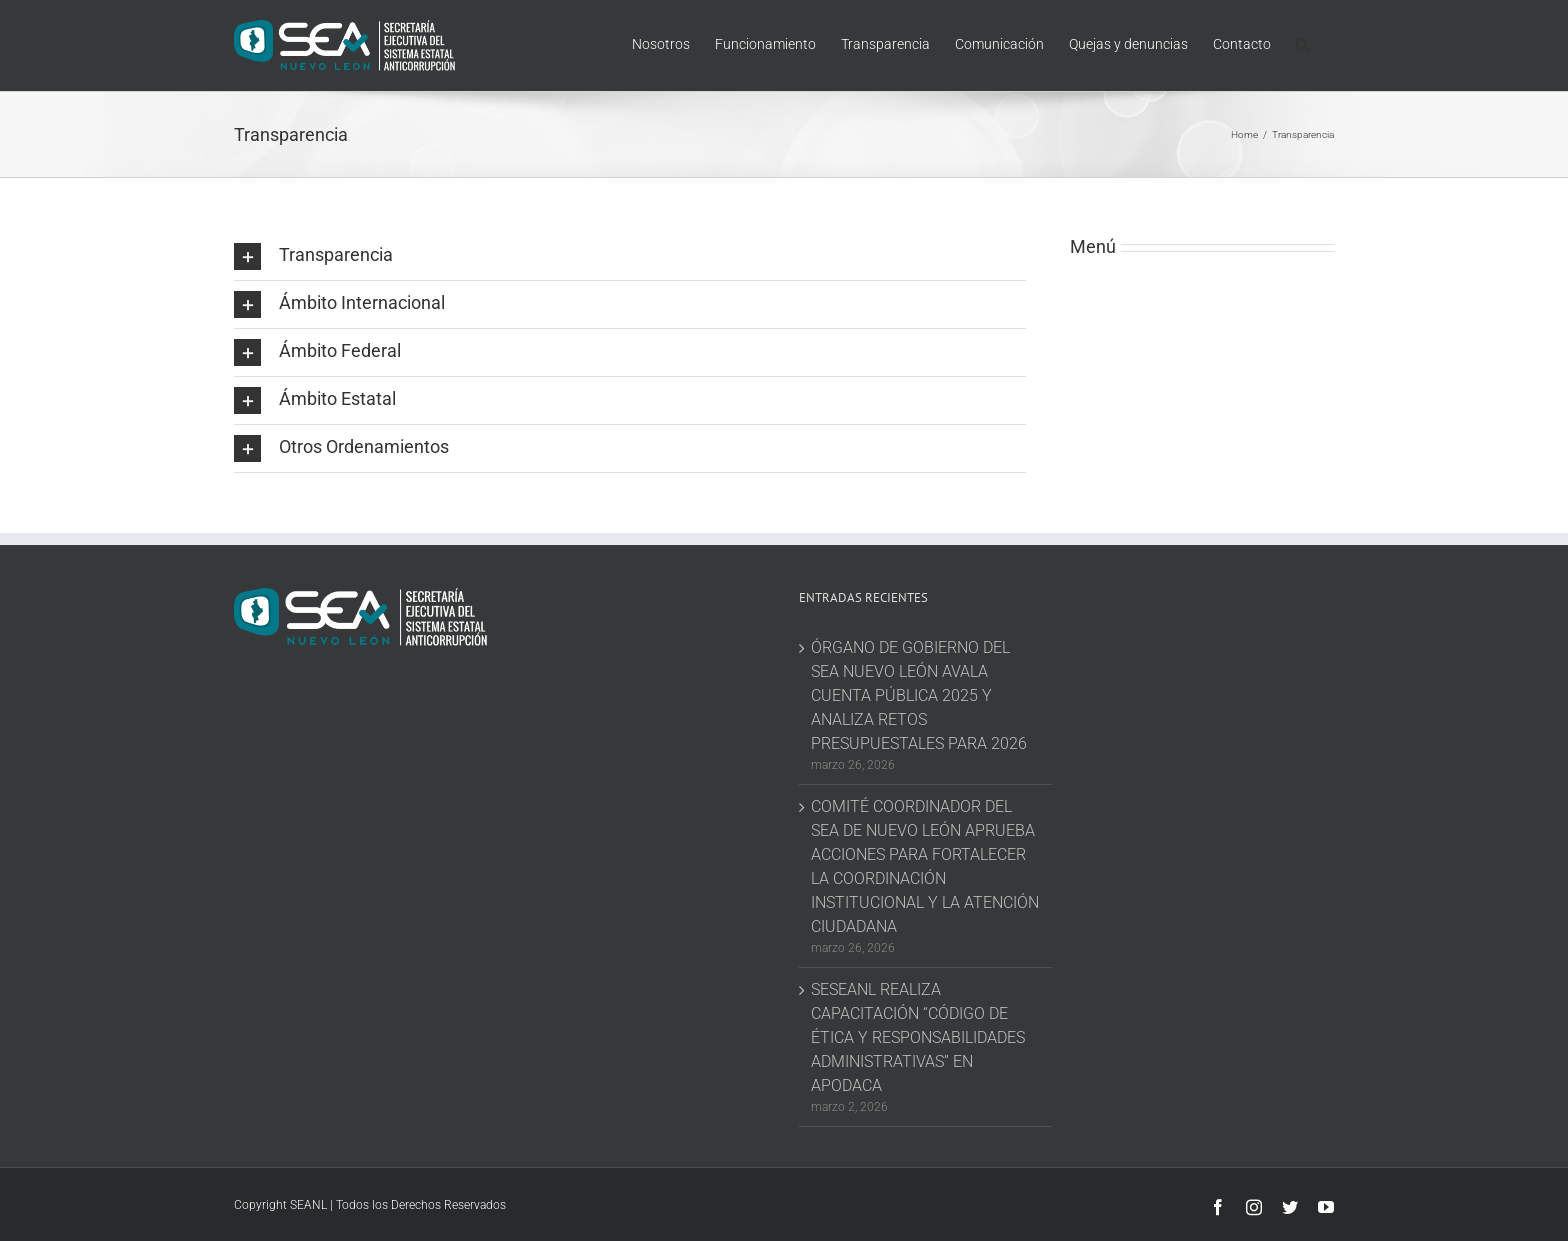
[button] (1302, 42)
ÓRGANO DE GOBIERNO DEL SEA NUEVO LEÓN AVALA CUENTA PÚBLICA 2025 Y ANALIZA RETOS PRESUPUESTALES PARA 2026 (919, 695)
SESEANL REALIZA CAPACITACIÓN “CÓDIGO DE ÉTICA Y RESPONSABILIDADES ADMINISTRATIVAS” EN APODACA (918, 1037)
